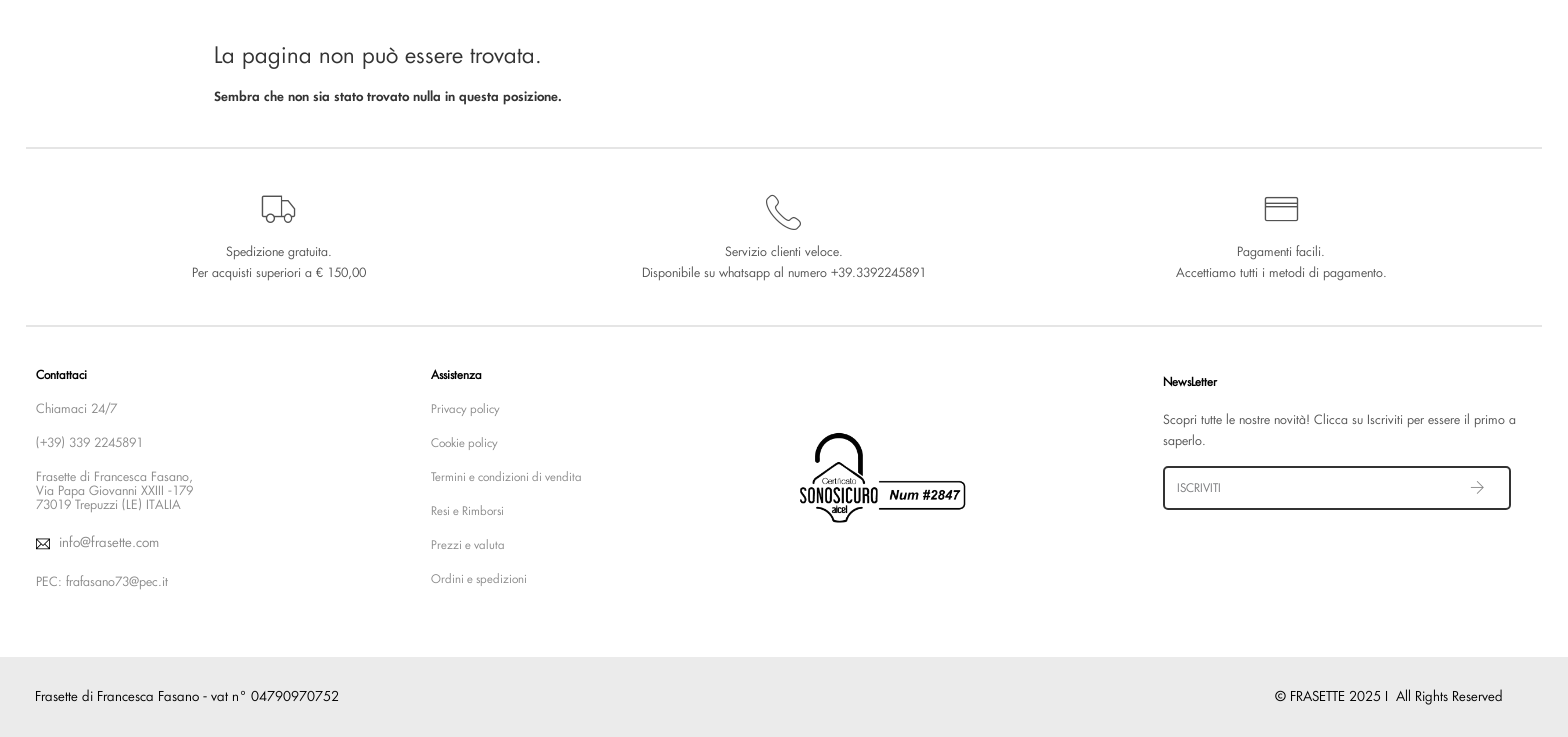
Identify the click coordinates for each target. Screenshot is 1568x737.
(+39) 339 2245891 (89, 442)
